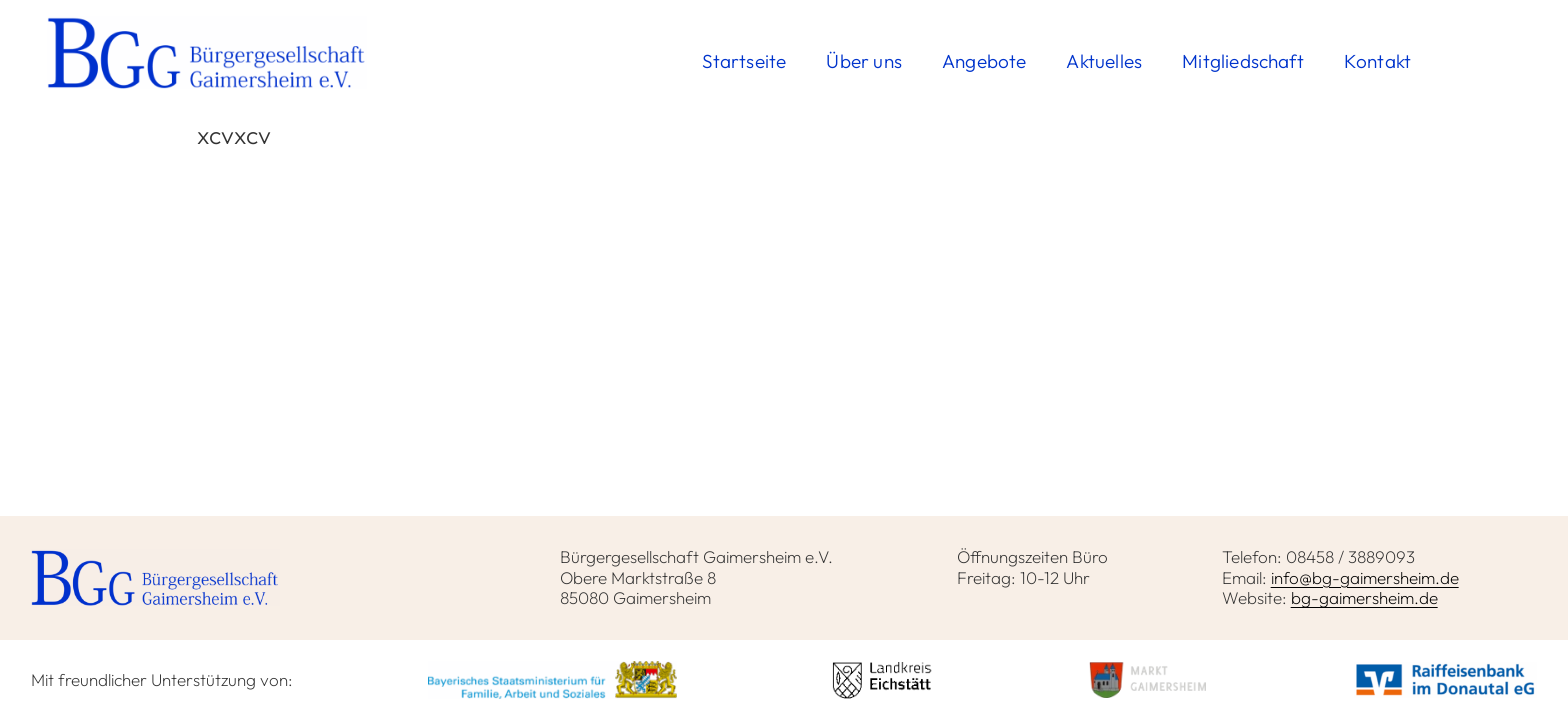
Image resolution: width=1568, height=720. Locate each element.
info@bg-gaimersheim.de (1365, 577)
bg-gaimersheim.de (1364, 597)
